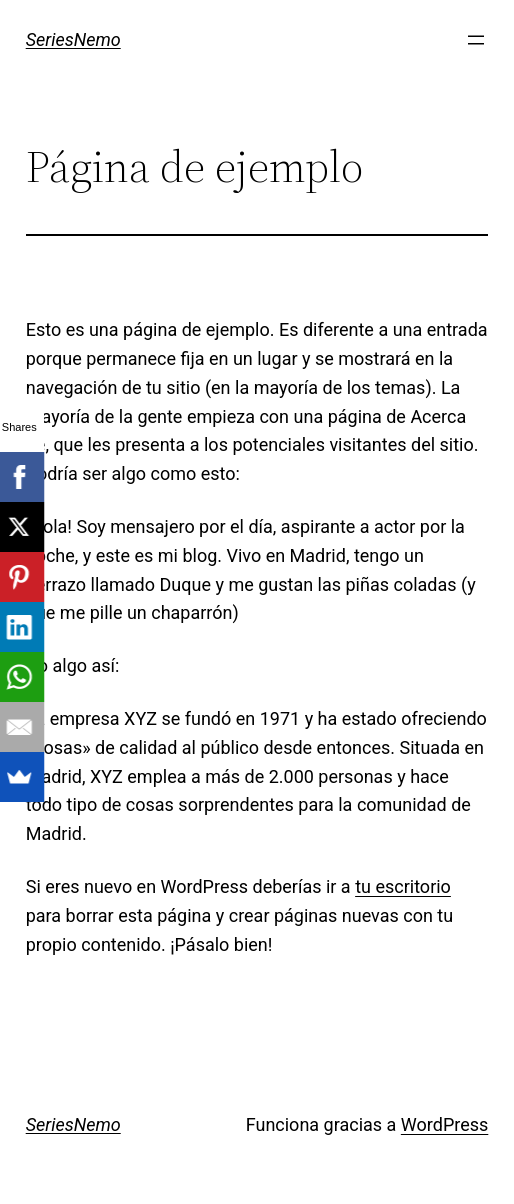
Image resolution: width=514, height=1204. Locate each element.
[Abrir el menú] (476, 40)
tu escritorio (403, 886)
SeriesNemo (73, 39)
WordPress (444, 1124)
